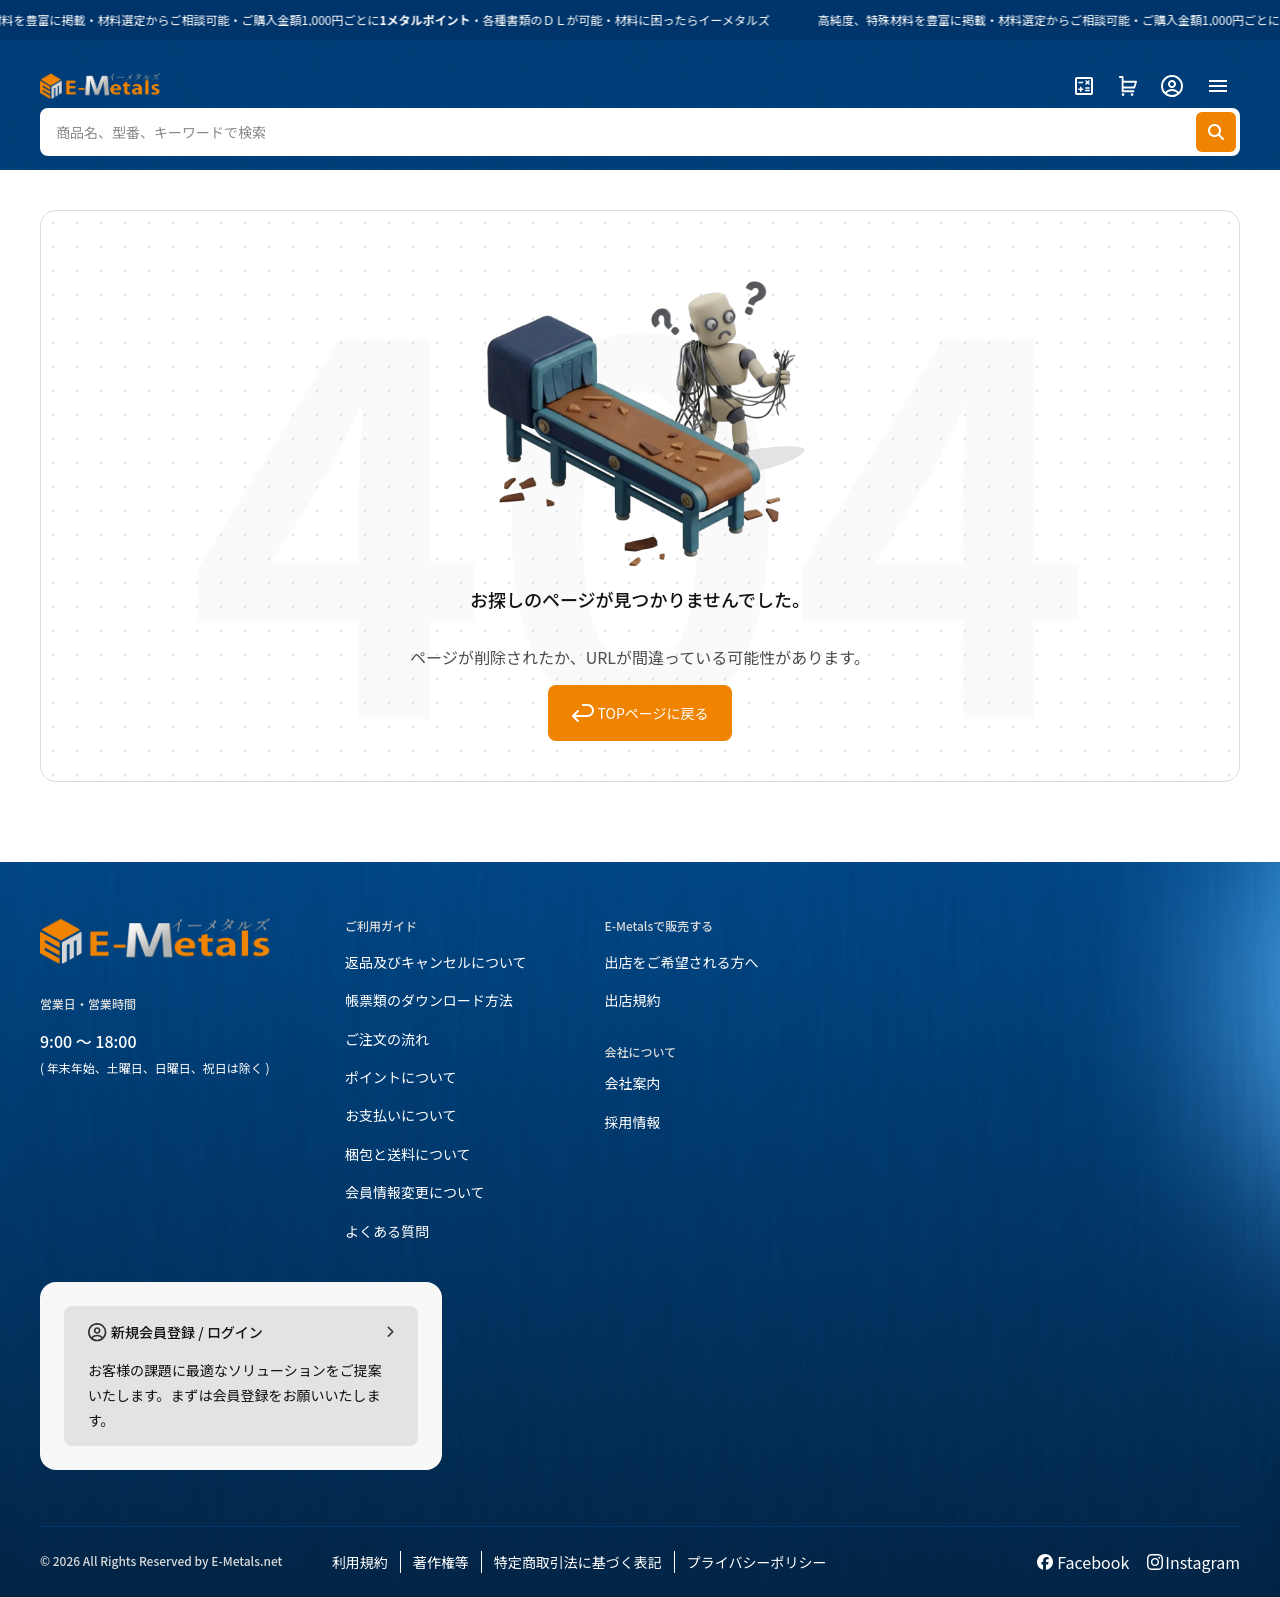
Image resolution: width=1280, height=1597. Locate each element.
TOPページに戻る (640, 713)
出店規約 (633, 1000)
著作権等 (441, 1562)
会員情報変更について (415, 1192)
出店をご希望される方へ (682, 962)
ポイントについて (401, 1077)
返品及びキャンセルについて (436, 962)
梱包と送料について (408, 1154)
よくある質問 (387, 1231)
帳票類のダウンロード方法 (429, 1000)
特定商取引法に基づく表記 (578, 1562)
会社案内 (633, 1083)
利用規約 (360, 1562)
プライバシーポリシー (757, 1562)
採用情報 (633, 1122)
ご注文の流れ (387, 1039)
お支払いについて (401, 1115)
